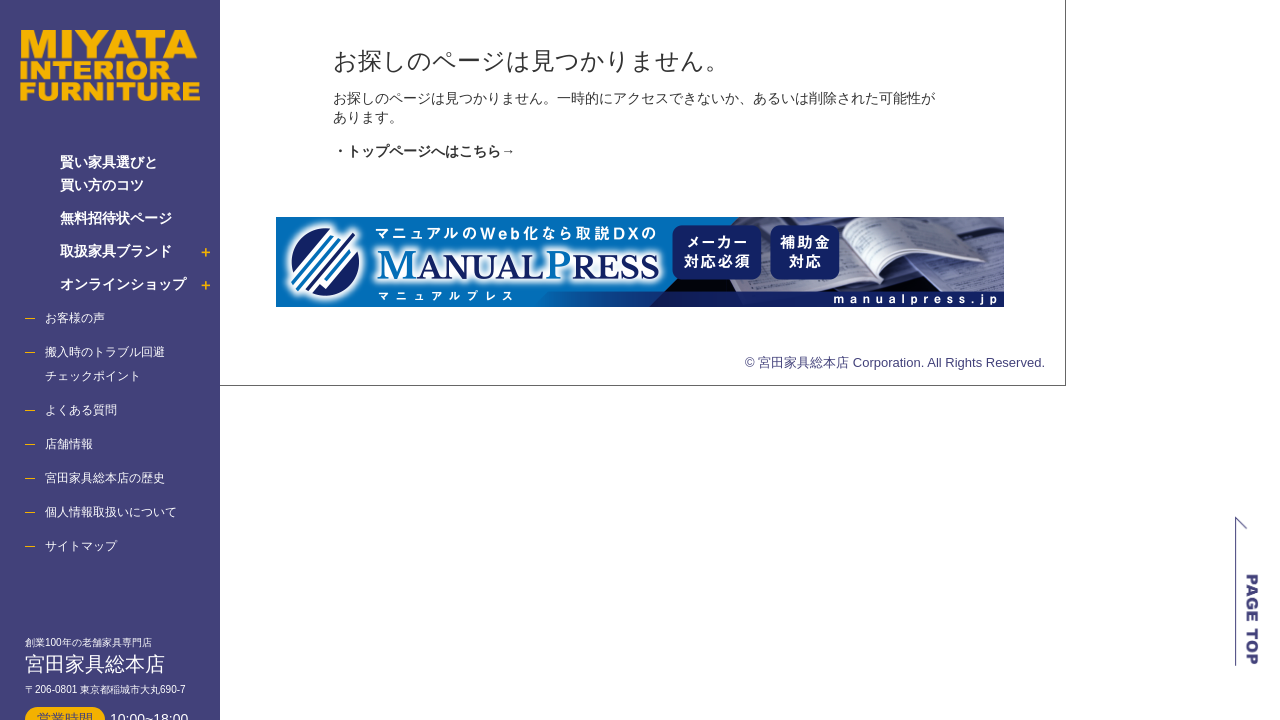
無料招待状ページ (116, 218)
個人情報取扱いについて (111, 512)
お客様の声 (75, 318)
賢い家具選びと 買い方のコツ (109, 173)
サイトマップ (81, 546)
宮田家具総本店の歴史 (105, 478)
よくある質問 (81, 410)
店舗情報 (69, 444)
